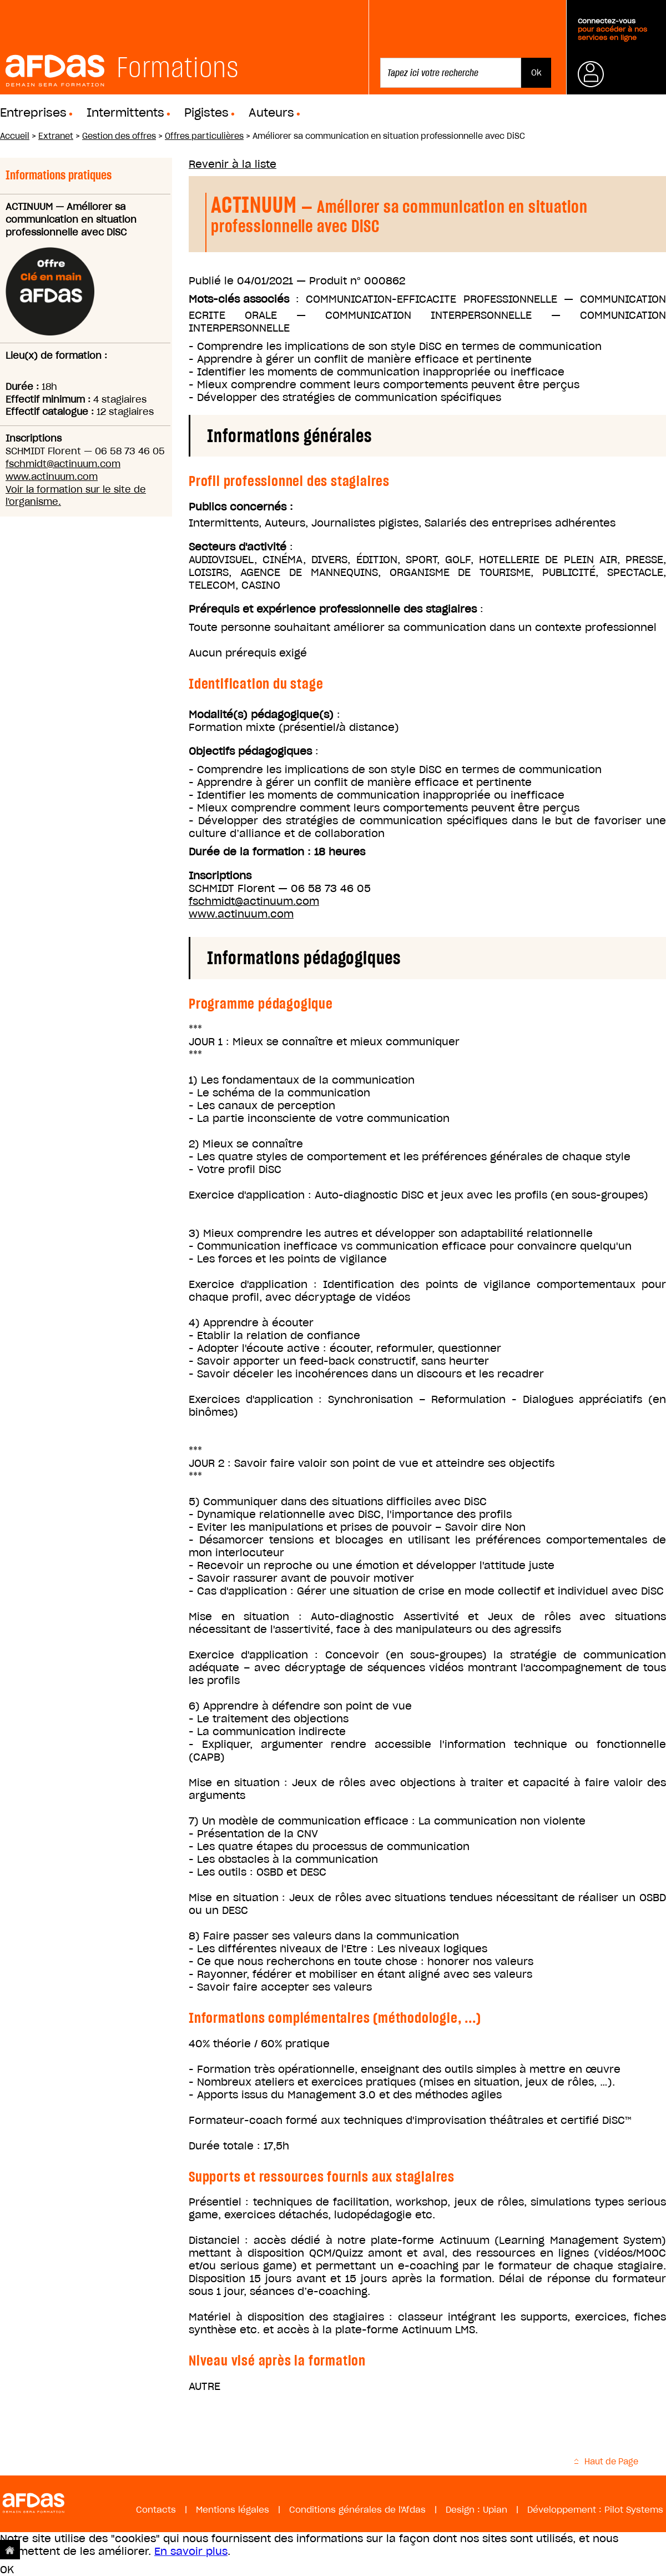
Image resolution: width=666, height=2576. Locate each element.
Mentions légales (232, 2509)
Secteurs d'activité (237, 546)
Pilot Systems (633, 2509)
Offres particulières (204, 136)
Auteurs (271, 113)
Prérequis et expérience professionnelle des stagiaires (333, 609)
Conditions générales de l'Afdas (357, 2509)
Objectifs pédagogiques (250, 751)
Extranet (55, 136)
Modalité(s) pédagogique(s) (261, 714)
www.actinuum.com (52, 476)
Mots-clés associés (239, 299)
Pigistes (206, 113)
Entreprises (33, 113)
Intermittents (125, 113)
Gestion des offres (119, 136)
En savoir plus (191, 2551)
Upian (495, 2509)
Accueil (14, 136)
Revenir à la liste (232, 164)
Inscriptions (220, 875)
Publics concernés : (241, 506)
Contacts (156, 2509)
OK (7, 2569)
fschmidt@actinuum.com (63, 463)
